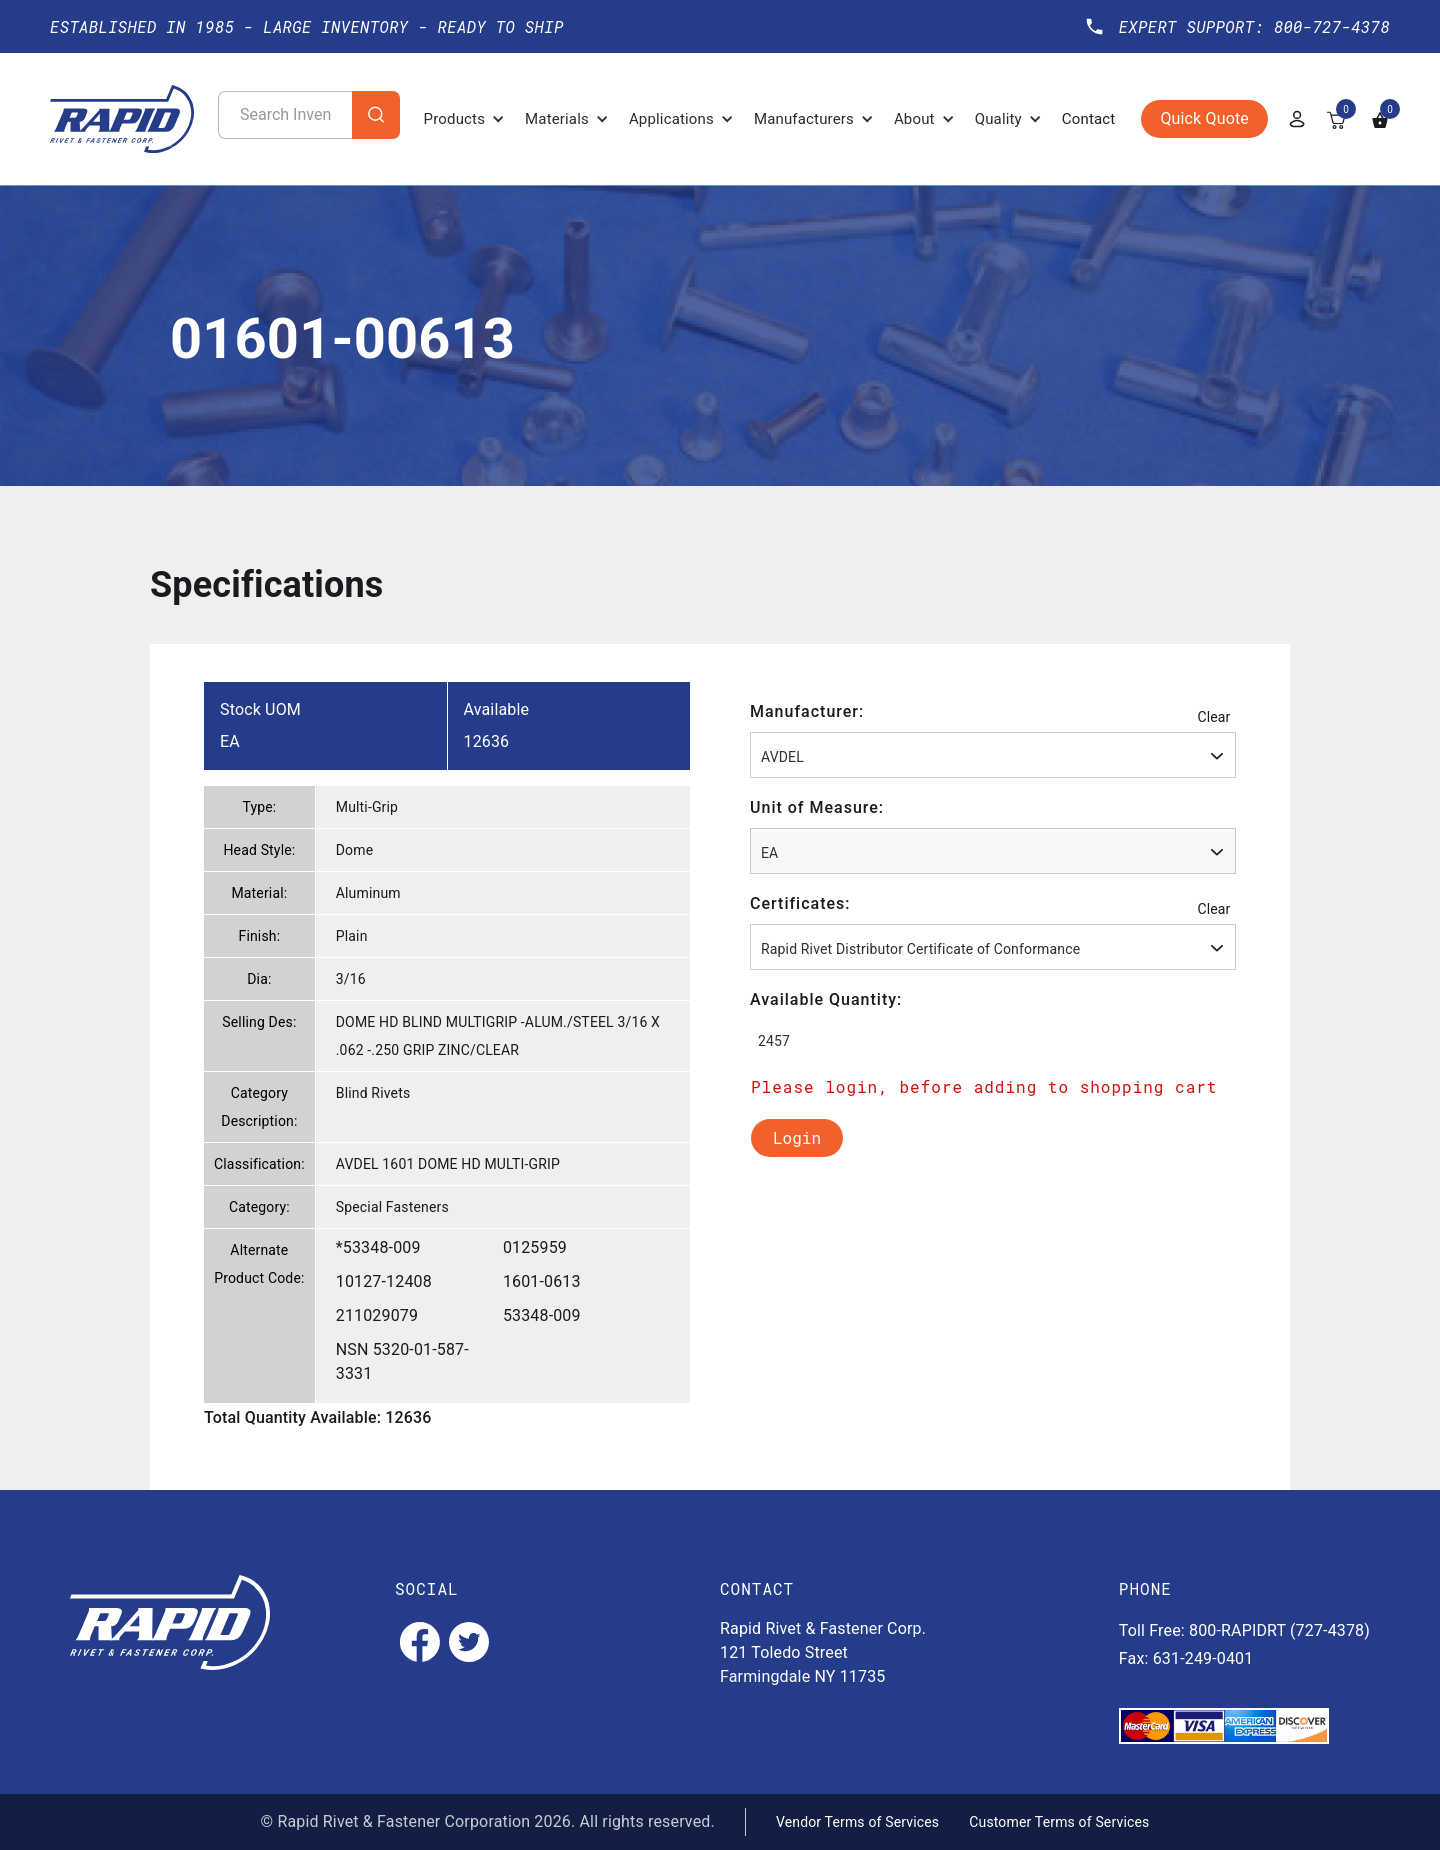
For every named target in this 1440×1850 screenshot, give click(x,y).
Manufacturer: (807, 711)
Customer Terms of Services (1059, 1822)
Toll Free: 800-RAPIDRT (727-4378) (1244, 1630)
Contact (1089, 119)
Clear (1213, 717)
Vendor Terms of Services (857, 1822)
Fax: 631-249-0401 (1186, 1658)
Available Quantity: (826, 999)
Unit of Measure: (817, 807)
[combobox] (993, 755)
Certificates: (800, 903)
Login (797, 1137)
